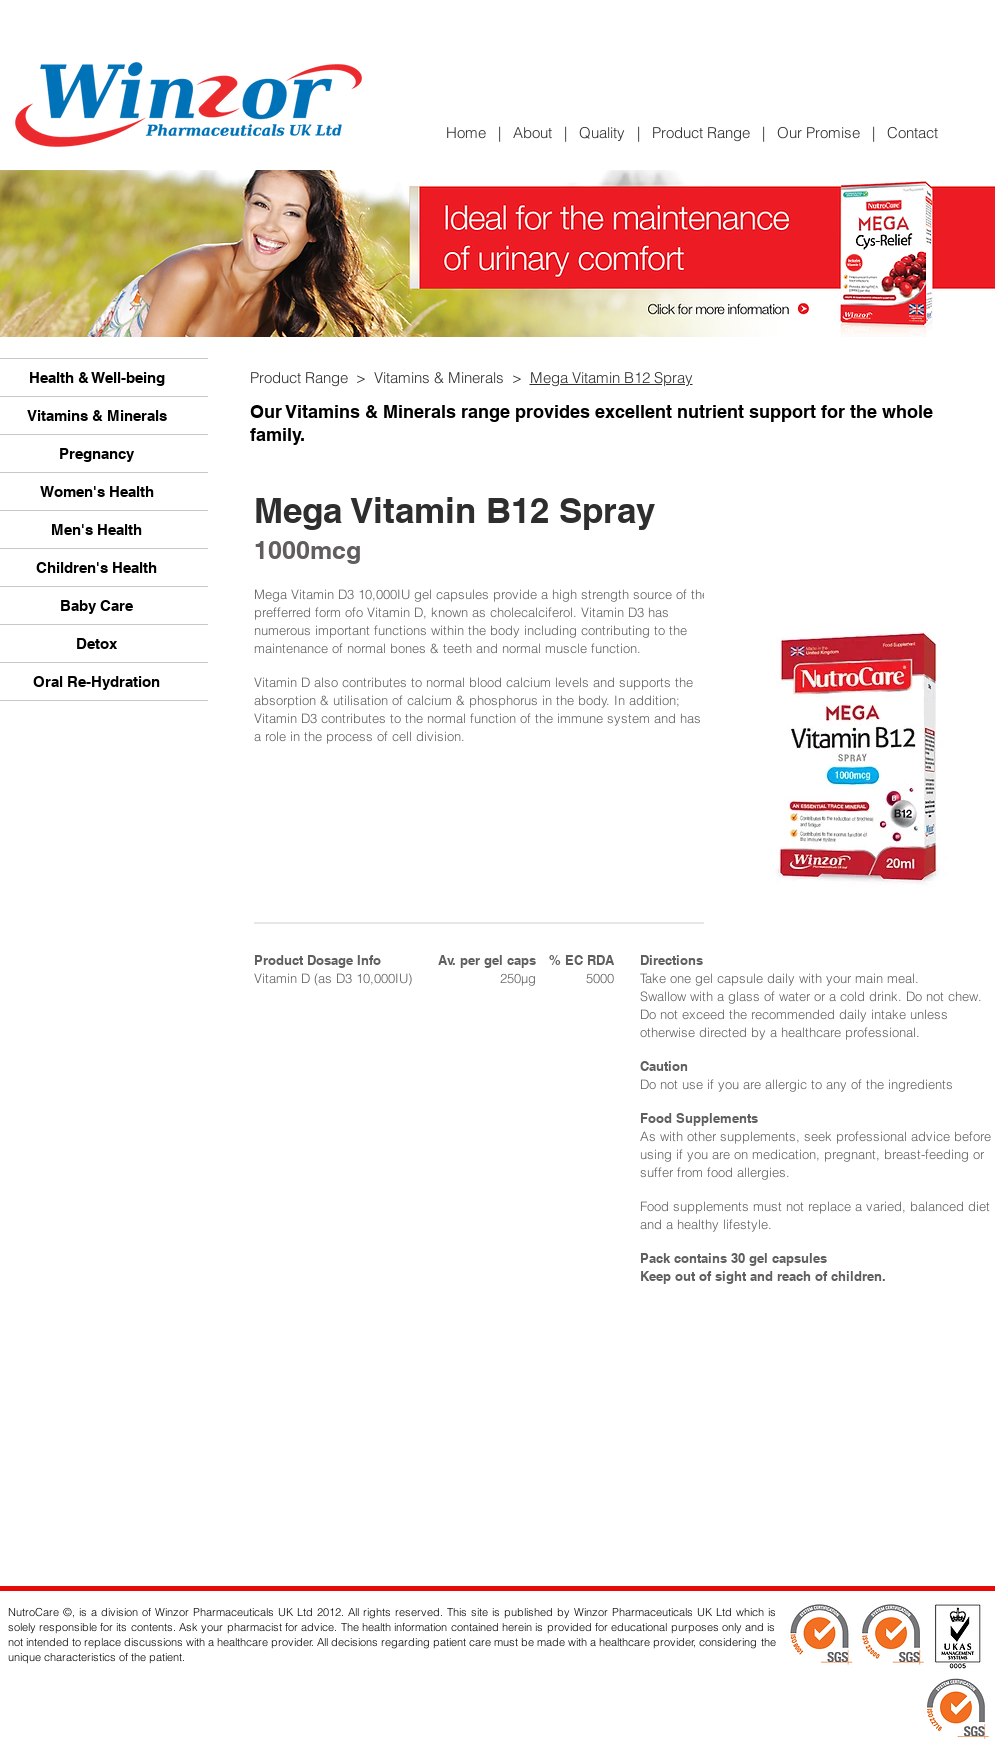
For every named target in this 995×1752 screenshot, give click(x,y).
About (532, 132)
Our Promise (818, 132)
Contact (912, 132)
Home (472, 132)
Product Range (701, 132)
